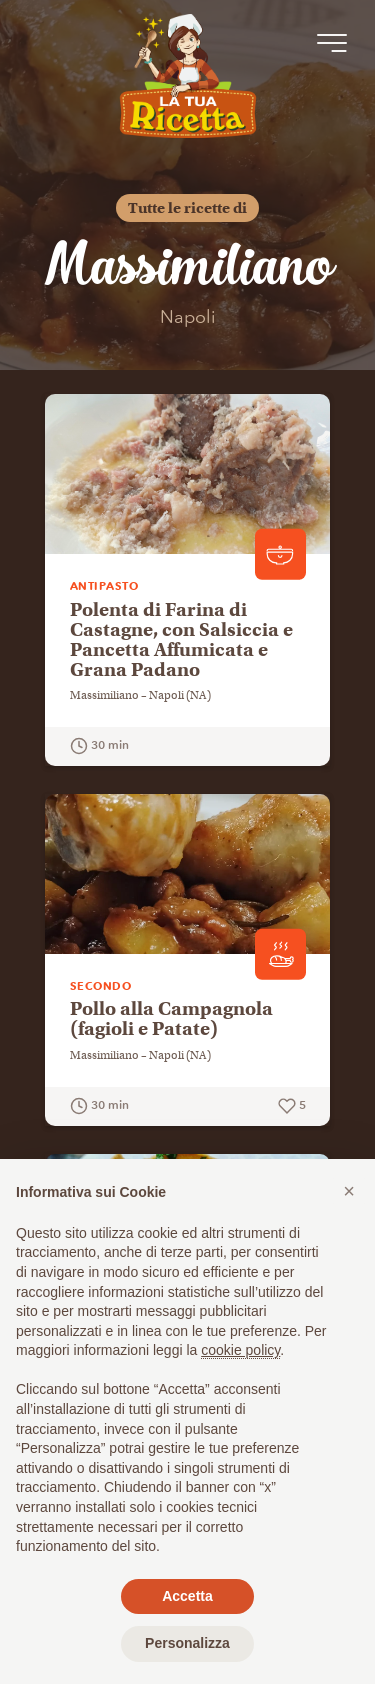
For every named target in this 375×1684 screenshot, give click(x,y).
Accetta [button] (187, 1596)
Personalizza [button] (187, 1643)
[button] (349, 1191)
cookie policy (240, 1350)
